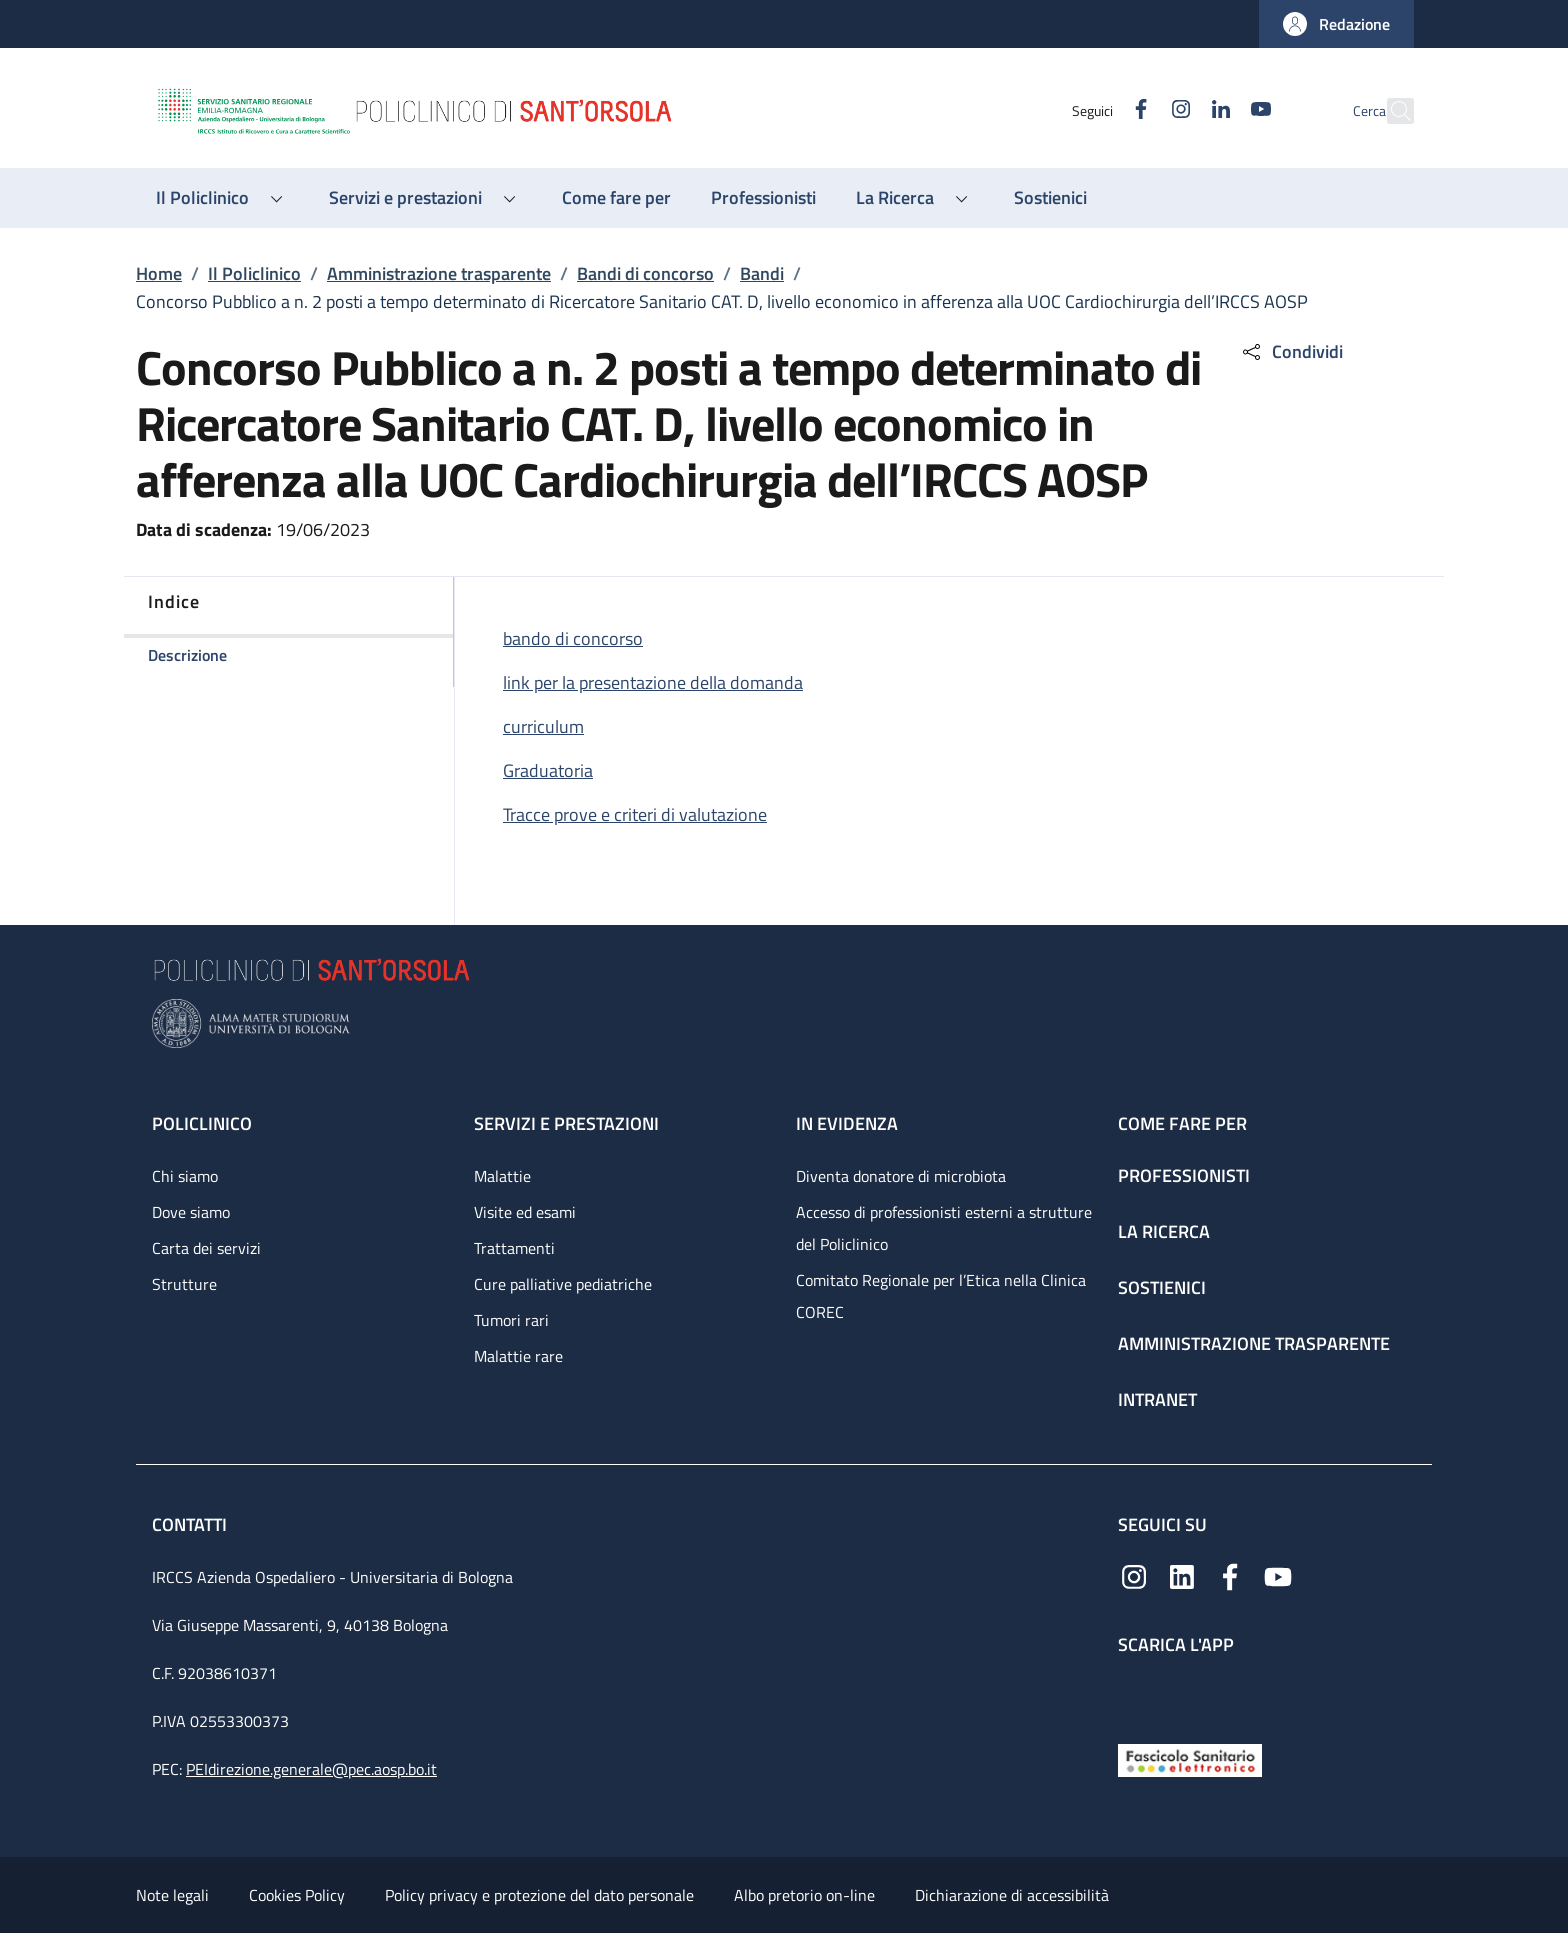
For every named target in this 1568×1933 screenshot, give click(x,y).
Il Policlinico (254, 273)
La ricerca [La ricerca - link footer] (1164, 1231)
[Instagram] (1137, 110)
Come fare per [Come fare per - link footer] (1182, 1123)
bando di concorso (573, 638)
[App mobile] (1134, 1694)
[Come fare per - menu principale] (616, 198)
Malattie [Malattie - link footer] (502, 1176)
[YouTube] (1217, 110)
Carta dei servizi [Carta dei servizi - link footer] (206, 1248)
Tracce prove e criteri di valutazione (635, 814)
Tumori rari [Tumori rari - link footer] (511, 1320)
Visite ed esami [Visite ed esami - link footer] (525, 1212)
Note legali (172, 1895)
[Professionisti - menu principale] (763, 198)
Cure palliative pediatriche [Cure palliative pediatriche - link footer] (563, 1284)
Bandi (762, 273)
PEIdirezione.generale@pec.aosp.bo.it (311, 1769)
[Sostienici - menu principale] (1050, 198)
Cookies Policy (297, 1895)
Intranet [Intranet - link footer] (1157, 1399)
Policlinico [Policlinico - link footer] (202, 1123)
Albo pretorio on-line (804, 1895)
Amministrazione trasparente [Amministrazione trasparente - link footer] (1254, 1343)
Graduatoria (548, 770)
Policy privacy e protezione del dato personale (539, 1895)
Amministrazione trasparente (439, 273)
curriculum (543, 726)
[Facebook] (1097, 110)
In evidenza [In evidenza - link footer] (847, 1123)
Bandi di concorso (645, 273)
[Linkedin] (1177, 110)
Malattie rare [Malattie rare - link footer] (518, 1356)
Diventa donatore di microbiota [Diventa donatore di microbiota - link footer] (901, 1176)
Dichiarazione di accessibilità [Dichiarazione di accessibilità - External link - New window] (1012, 1895)
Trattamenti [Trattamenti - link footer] (514, 1248)
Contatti (191, 1524)
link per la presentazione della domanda (653, 682)
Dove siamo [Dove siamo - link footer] (191, 1212)
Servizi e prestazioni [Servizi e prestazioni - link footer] (566, 1123)
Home (159, 273)
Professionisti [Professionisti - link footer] (1184, 1175)
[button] (1336, 24)
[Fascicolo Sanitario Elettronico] (1190, 1758)
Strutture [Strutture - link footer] (184, 1284)
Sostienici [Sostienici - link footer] (1162, 1287)
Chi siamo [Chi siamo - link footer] (185, 1176)
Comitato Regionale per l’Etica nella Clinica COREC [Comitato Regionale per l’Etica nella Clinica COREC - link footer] (941, 1296)
